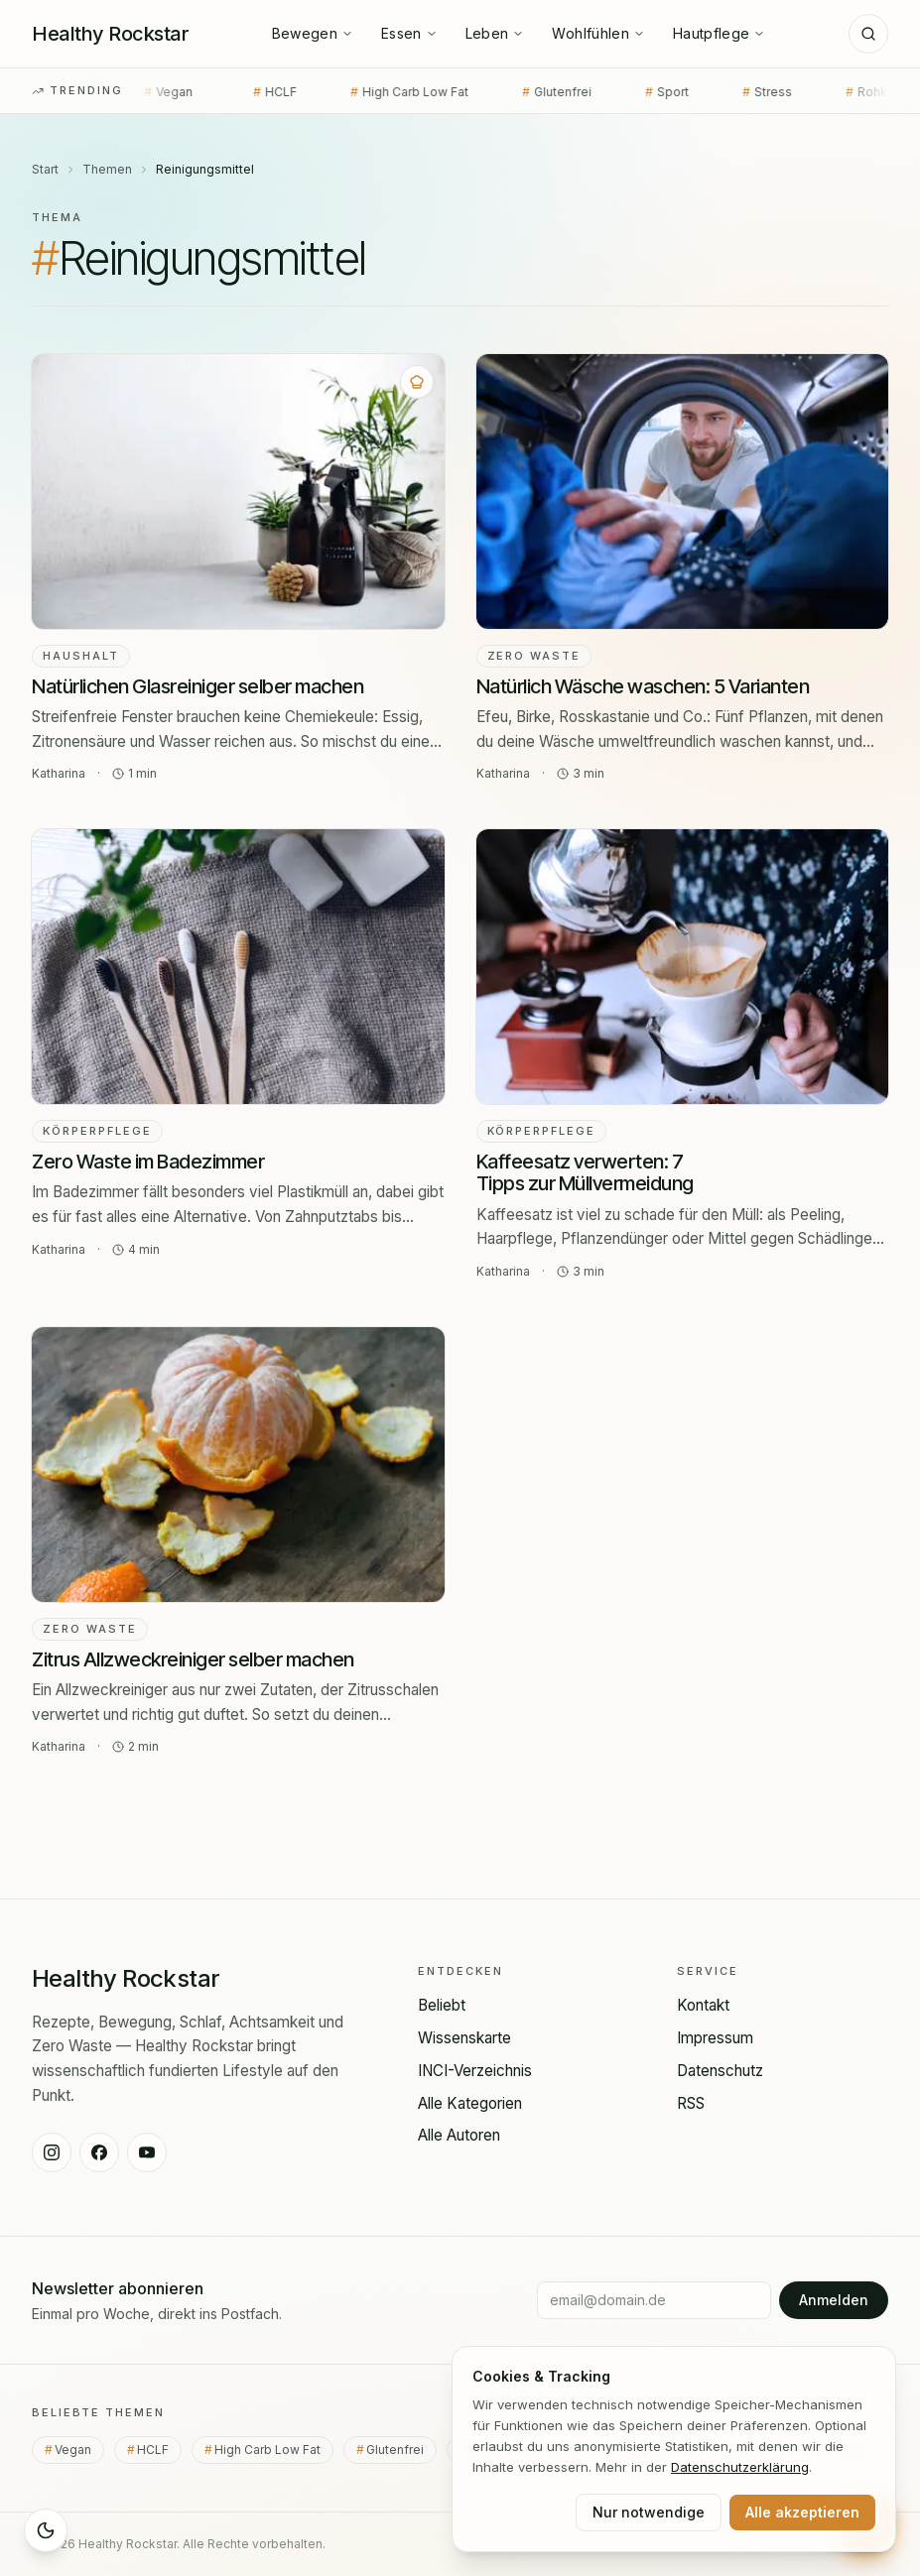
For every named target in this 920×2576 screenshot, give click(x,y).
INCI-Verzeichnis (475, 2070)
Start (45, 169)
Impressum (715, 2037)
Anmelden (833, 2299)
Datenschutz (720, 2070)
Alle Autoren (459, 2135)
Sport (613, 92)
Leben (495, 33)
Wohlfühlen (598, 33)
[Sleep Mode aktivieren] (45, 2530)
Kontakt (703, 2005)
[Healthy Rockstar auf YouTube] (147, 2152)
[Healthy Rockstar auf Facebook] (99, 2152)
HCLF (221, 92)
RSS (691, 2103)
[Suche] (868, 34)
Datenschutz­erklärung (740, 2467)
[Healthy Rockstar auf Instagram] (51, 2152)
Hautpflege (719, 33)
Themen (107, 169)
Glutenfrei (503, 92)
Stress (713, 92)
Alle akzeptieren (802, 2512)
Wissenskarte (464, 2037)
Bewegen (312, 33)
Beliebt (441, 2005)
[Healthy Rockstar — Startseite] (110, 34)
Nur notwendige (648, 2512)
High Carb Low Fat (356, 92)
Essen (409, 33)
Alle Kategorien (470, 2103)
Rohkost (822, 92)
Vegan (79, 2449)
